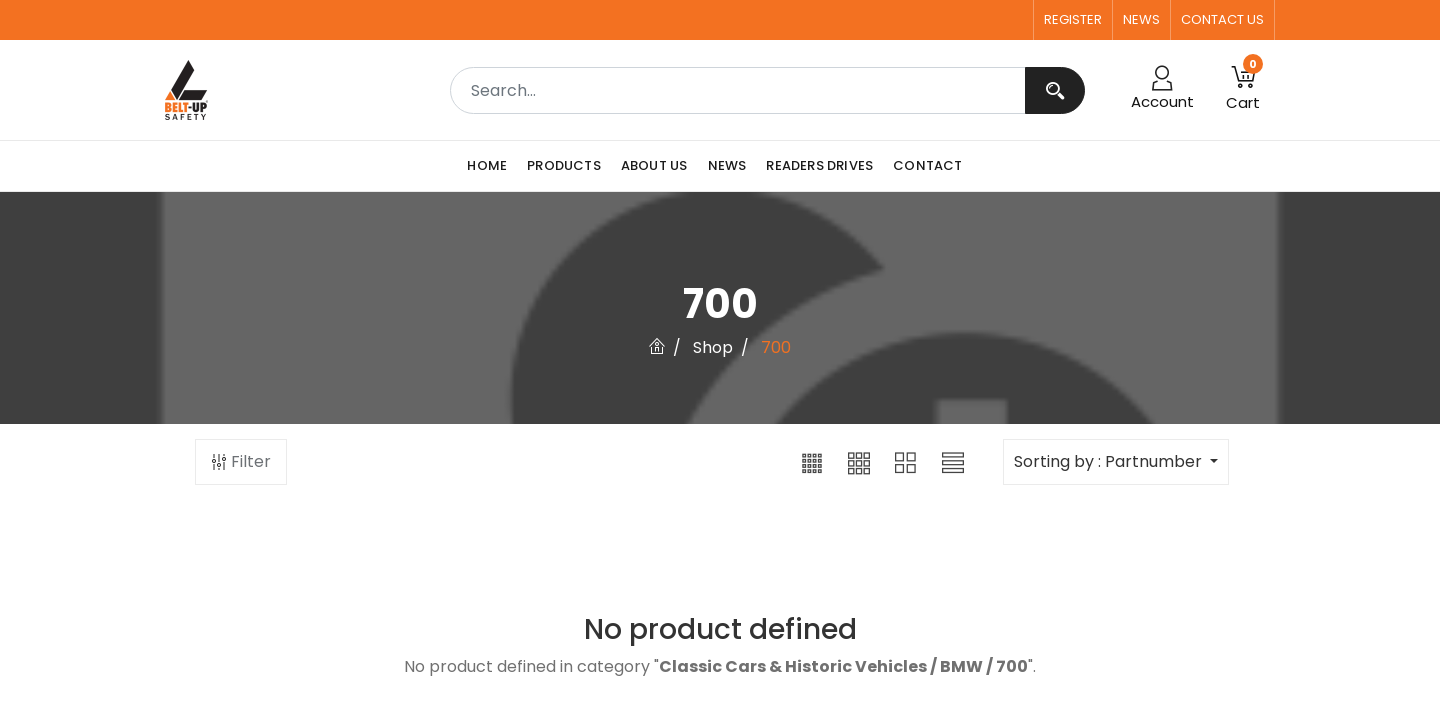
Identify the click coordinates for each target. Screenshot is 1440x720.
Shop (713, 347)
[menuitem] (492, 166)
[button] (812, 462)
